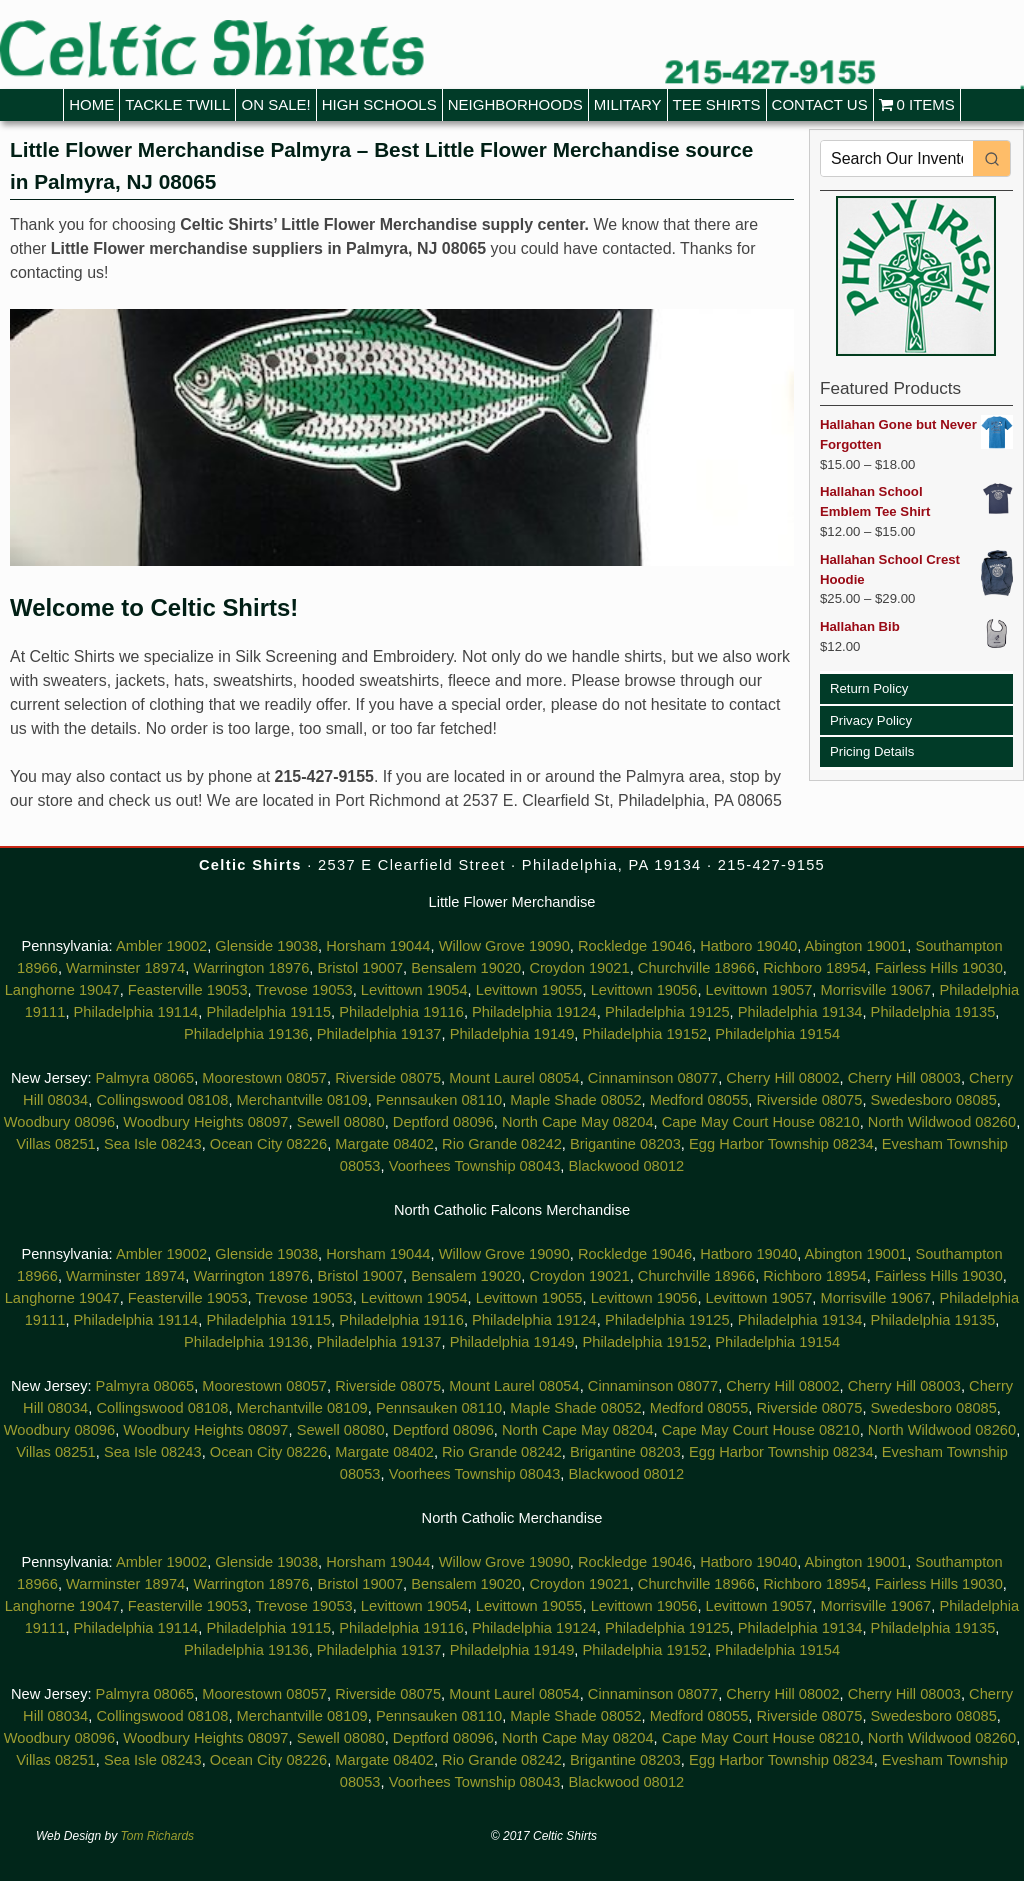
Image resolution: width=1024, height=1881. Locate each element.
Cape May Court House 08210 (761, 1122)
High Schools (379, 104)
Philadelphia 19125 (667, 1012)
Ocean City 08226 (268, 1144)
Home (91, 104)
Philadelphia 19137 (379, 1034)
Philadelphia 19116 (401, 1012)
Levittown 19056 (644, 990)
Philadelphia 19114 (136, 1012)
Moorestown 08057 (264, 1078)
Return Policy (869, 688)
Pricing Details (872, 751)
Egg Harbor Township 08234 (781, 1144)
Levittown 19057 (759, 990)
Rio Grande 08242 (502, 1144)
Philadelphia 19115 (268, 1012)
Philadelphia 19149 (512, 1034)
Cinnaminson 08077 (653, 1078)
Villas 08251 (56, 1144)
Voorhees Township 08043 (475, 1166)
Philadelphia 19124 (534, 1012)
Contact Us (820, 104)
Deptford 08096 (443, 1122)
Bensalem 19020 (466, 968)
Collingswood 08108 (162, 1100)
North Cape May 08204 (578, 1122)
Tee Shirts (717, 104)
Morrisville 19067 (875, 990)
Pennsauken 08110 (439, 1100)
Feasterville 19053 (188, 990)
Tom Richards (158, 1836)
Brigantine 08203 (625, 1144)
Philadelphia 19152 (645, 1034)
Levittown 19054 (414, 990)
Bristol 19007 (361, 968)
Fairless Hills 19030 (939, 968)
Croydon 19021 (579, 968)
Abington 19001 (856, 946)
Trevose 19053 (303, 990)
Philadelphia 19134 (800, 1012)
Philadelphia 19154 (777, 1034)
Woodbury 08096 (59, 1122)
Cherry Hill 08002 (782, 1078)
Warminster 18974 (125, 968)
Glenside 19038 (266, 946)
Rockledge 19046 (635, 946)
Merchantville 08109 (302, 1100)
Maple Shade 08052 (575, 1100)
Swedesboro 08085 (934, 1100)
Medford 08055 (699, 1100)
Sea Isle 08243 (153, 1144)
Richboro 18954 (814, 968)
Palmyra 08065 (145, 1078)
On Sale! (275, 104)
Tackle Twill (177, 104)
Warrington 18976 (251, 968)
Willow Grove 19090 (504, 946)
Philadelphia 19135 (933, 1012)
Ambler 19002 (161, 946)
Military (628, 104)
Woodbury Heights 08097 (205, 1122)
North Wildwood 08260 (942, 1122)
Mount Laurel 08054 (514, 1078)
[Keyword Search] (897, 158)
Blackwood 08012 (627, 1166)
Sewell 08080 (341, 1122)
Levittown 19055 (529, 990)
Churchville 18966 (696, 968)
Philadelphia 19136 (246, 1034)
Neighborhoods (515, 104)
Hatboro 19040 (748, 946)
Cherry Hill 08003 (904, 1078)
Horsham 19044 (378, 946)
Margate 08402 (384, 1144)
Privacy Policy (871, 720)
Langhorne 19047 (62, 990)
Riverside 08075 (388, 1078)
